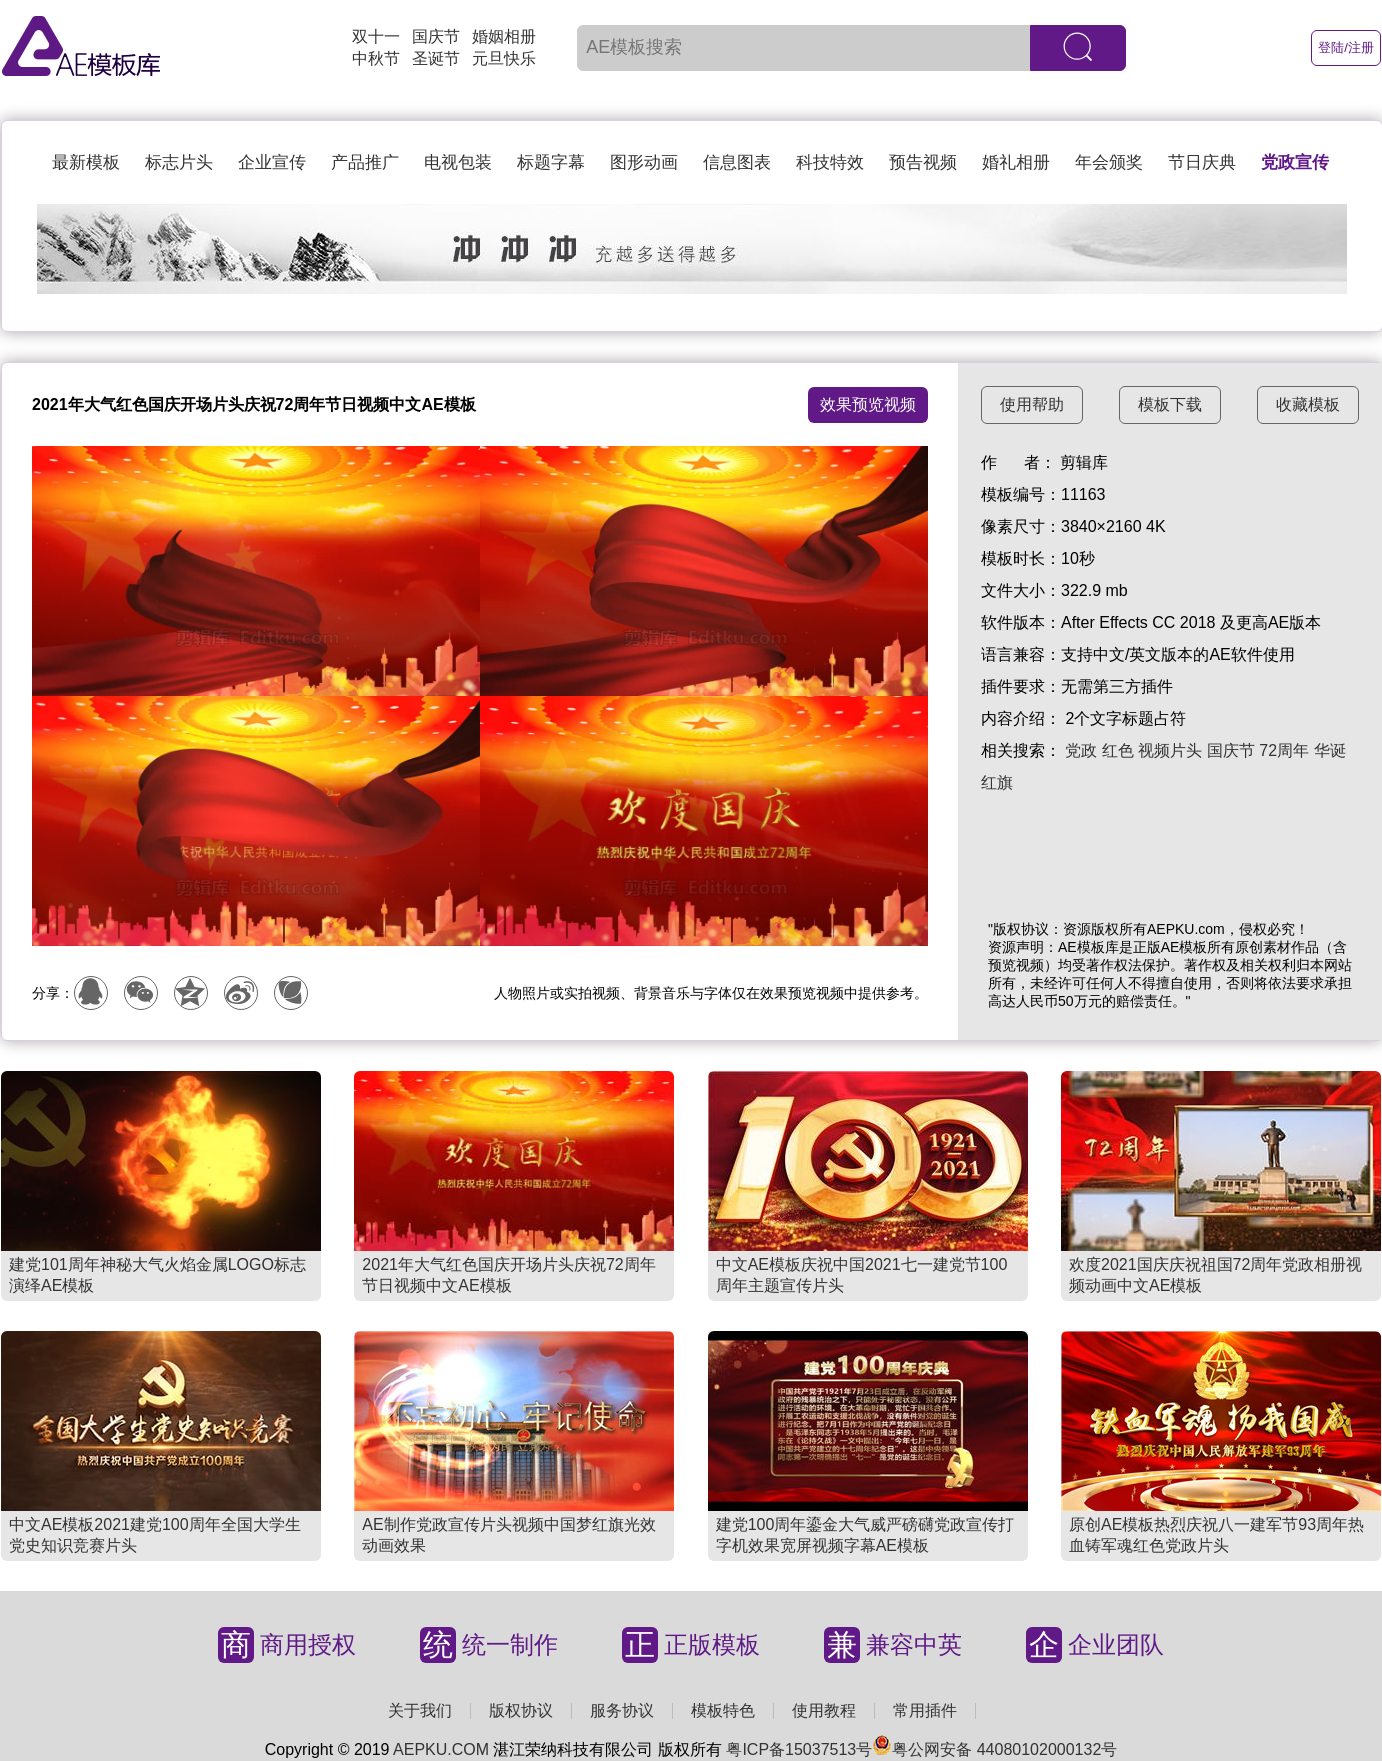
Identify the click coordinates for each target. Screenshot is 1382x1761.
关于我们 (420, 1710)
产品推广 (365, 162)
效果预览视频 (868, 404)
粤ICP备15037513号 (799, 1749)
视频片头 (1170, 750)
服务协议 (622, 1710)
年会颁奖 (1109, 162)
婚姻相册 (504, 36)
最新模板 (86, 162)
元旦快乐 (504, 58)
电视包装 (458, 162)
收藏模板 (1308, 404)
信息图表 (737, 162)
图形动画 (644, 162)
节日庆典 (1202, 162)
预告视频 (923, 162)
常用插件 (925, 1710)
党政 (1081, 750)
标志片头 (179, 162)
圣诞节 (436, 58)
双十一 (376, 36)
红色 (1118, 750)
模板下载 (1170, 404)
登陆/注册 (1346, 47)
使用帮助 (1032, 404)
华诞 (1330, 750)
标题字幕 (551, 162)
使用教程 (824, 1710)
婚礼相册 (1016, 162)
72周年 (1284, 750)
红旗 (997, 782)
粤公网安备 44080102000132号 (994, 1749)
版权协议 (521, 1710)
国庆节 (436, 36)
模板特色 (723, 1710)
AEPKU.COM (441, 1749)
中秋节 (376, 58)
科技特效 (830, 162)
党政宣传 (1295, 162)
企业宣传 (272, 162)
